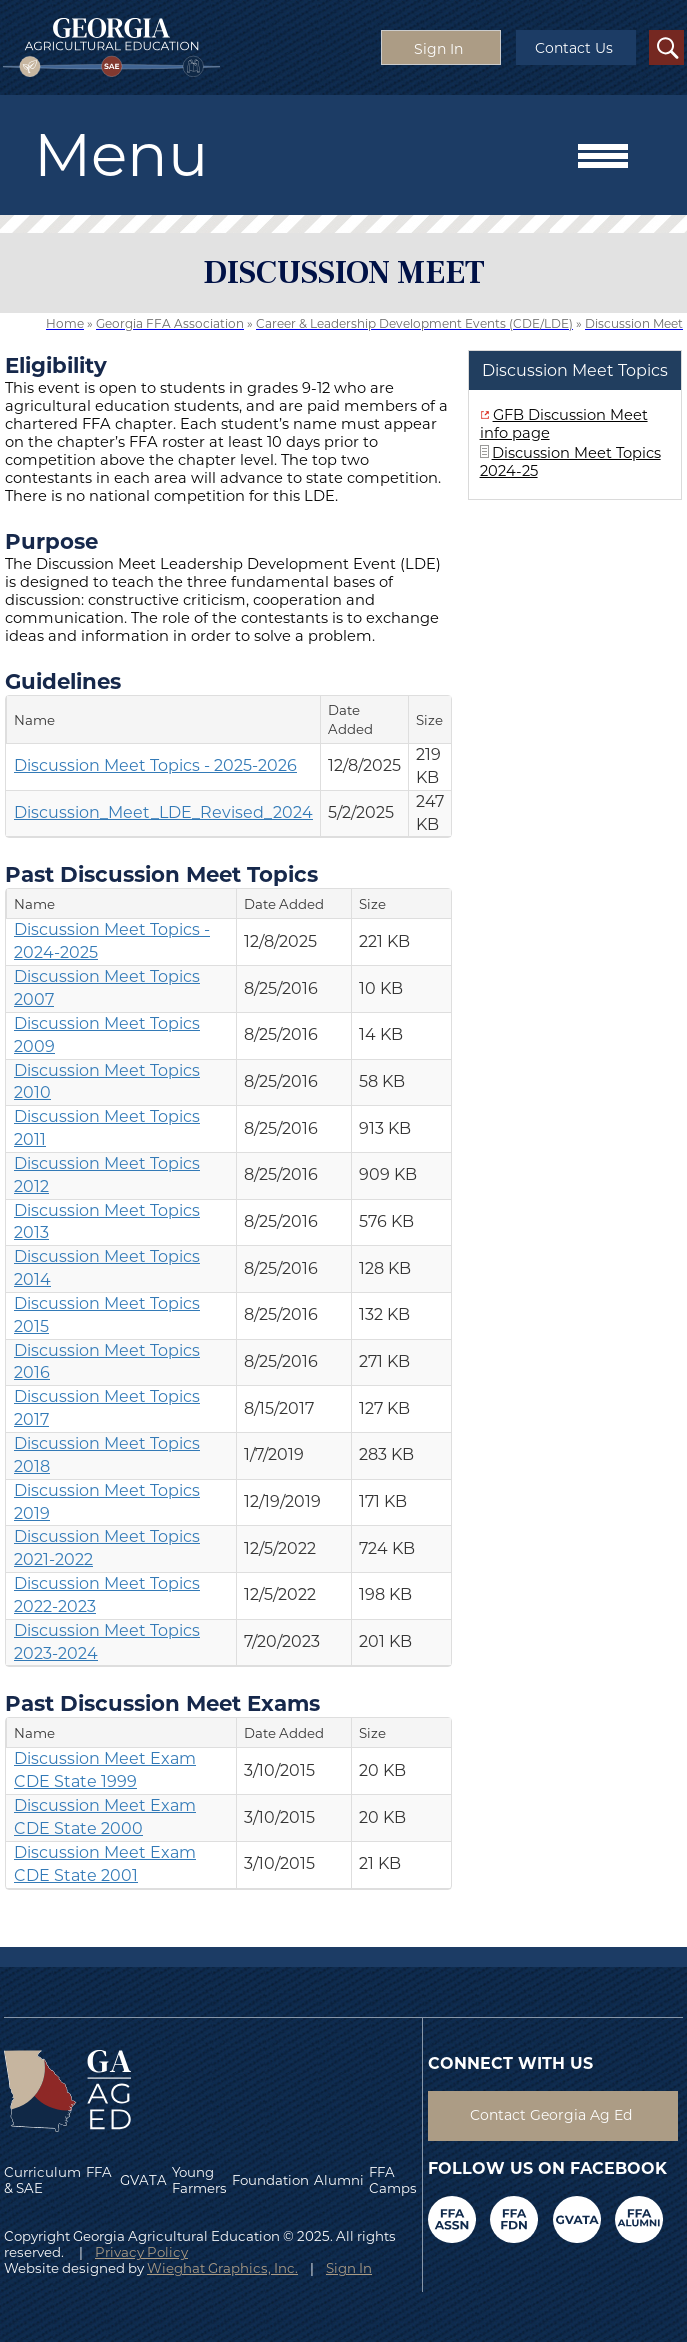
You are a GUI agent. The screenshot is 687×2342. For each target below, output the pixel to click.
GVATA (143, 2180)
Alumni (339, 2180)
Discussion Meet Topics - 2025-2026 (155, 765)
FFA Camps (393, 2180)
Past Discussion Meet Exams (162, 1703)
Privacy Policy (141, 2252)
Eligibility (56, 365)
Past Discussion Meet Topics (161, 874)
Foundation (270, 2180)
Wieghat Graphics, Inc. (222, 2268)
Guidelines (63, 681)
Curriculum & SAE (42, 2180)
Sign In (349, 2268)
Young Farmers (199, 2180)
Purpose (51, 541)
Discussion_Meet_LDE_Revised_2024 (163, 812)
